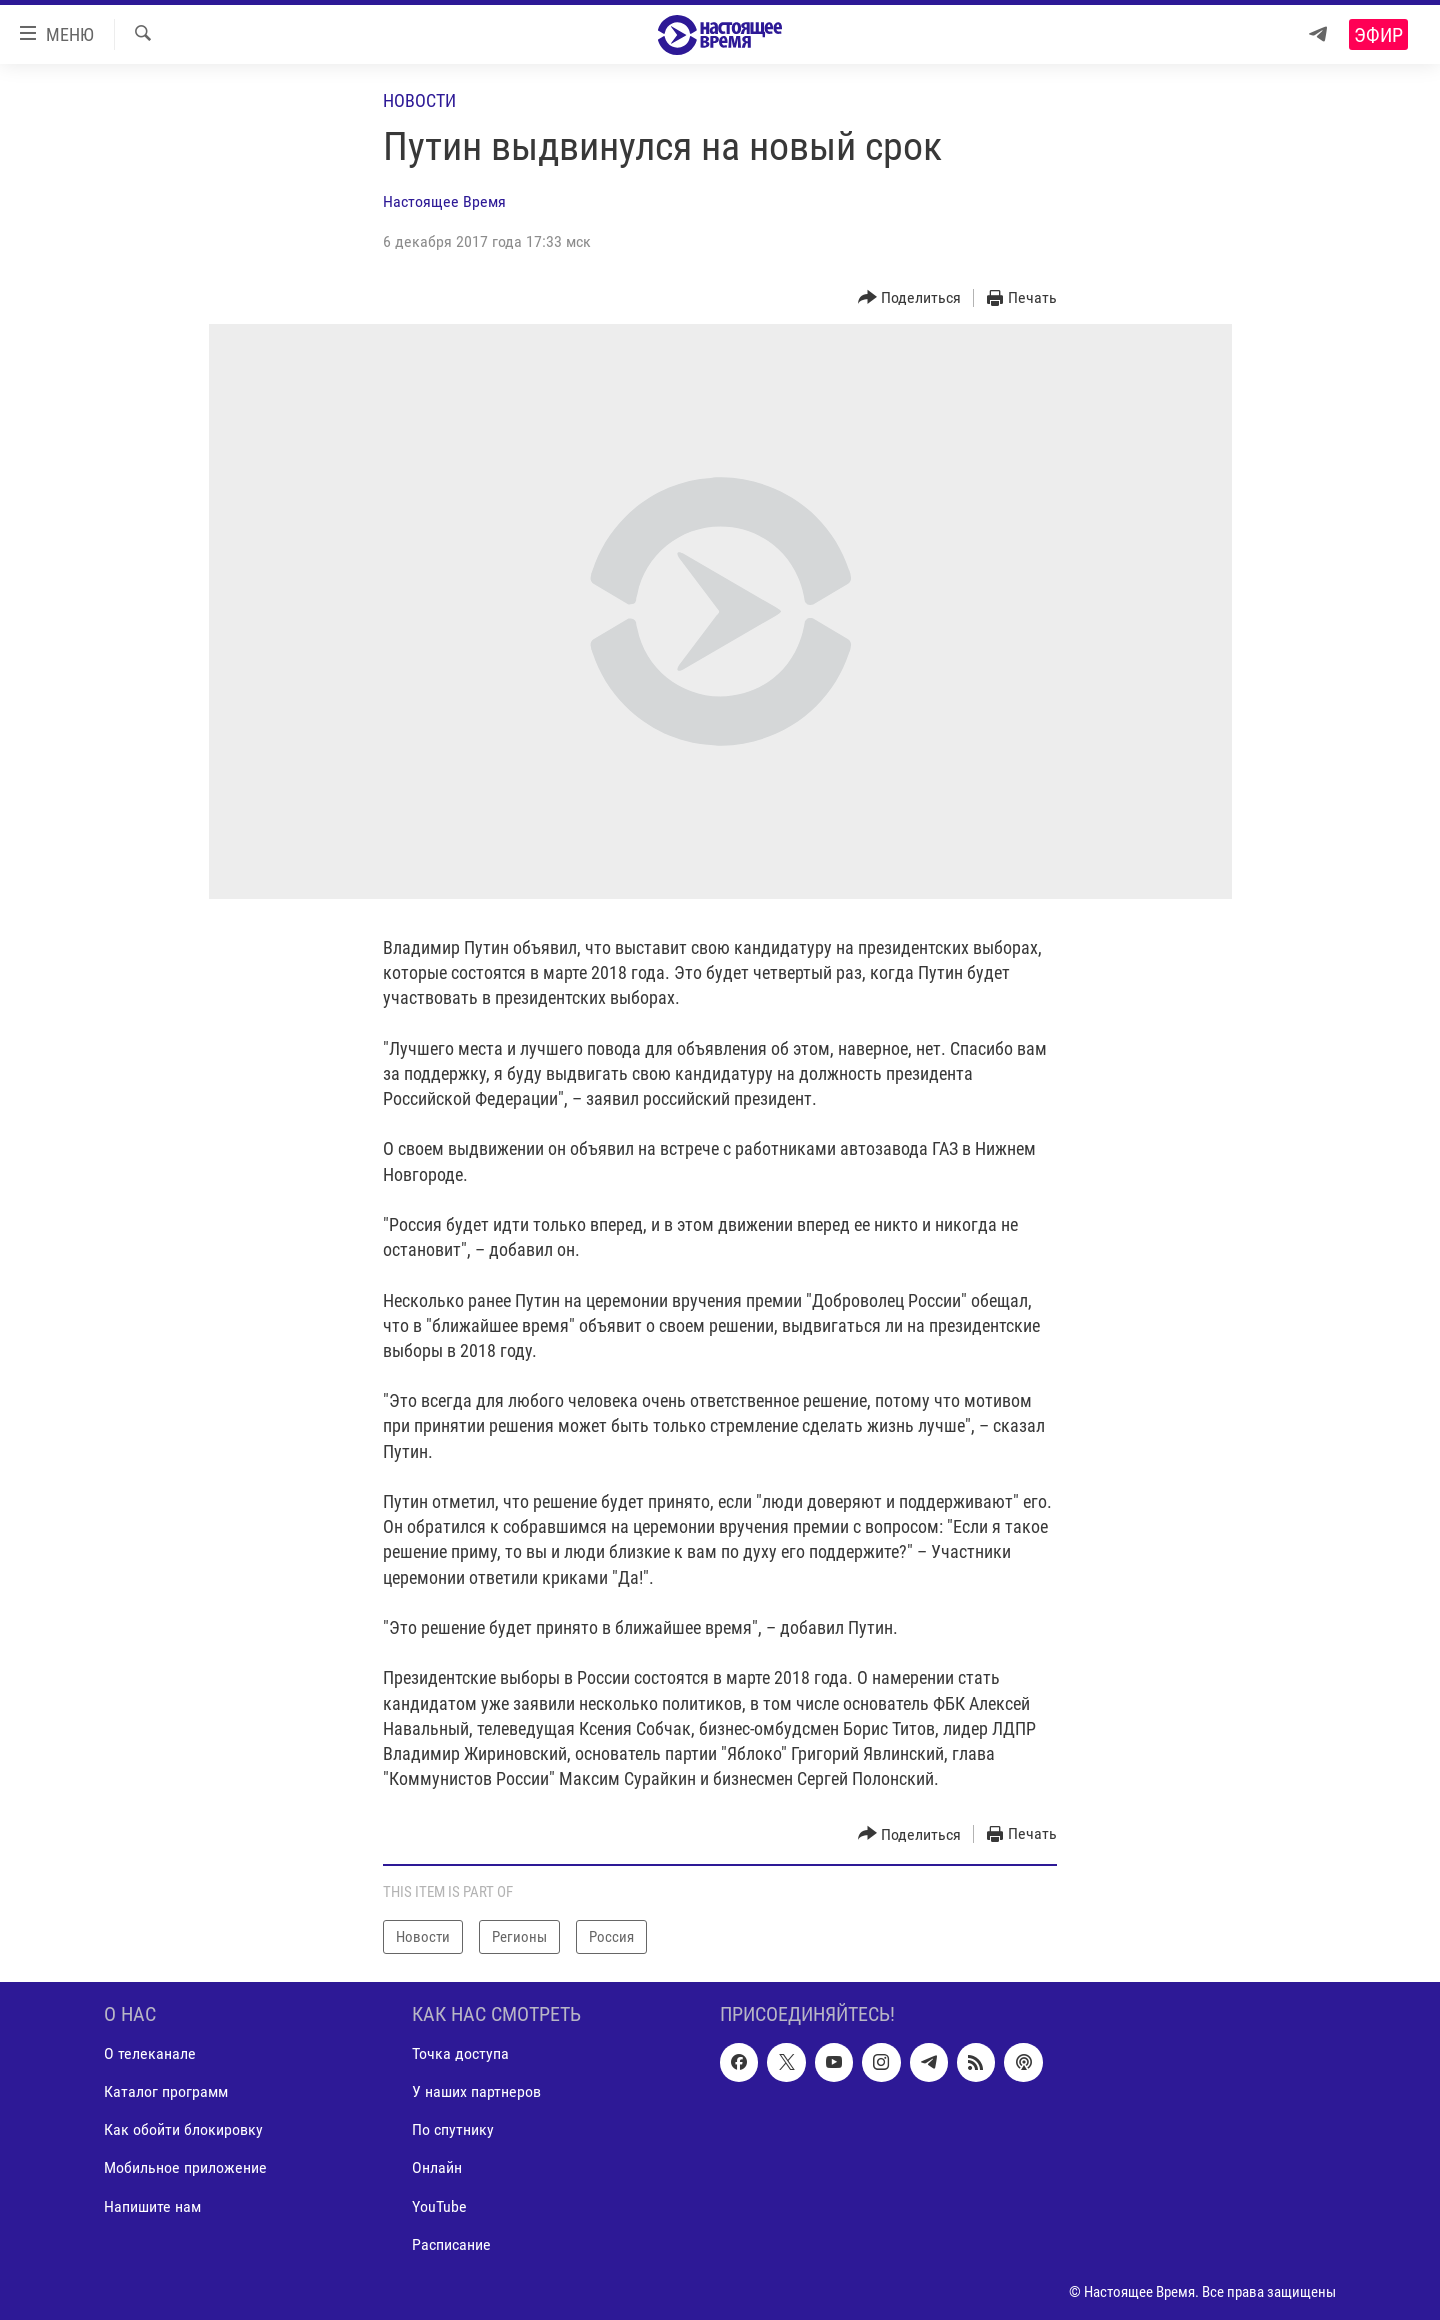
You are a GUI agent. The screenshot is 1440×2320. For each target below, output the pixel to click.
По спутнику (453, 2130)
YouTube (439, 2206)
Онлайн (437, 2168)
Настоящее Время (444, 201)
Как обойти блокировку (183, 2130)
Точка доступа (460, 2054)
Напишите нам (152, 2206)
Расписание (451, 2244)
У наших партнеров (476, 2092)
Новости (419, 100)
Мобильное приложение (185, 2168)
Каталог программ (166, 2092)
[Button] (910, 298)
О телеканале (150, 2054)
